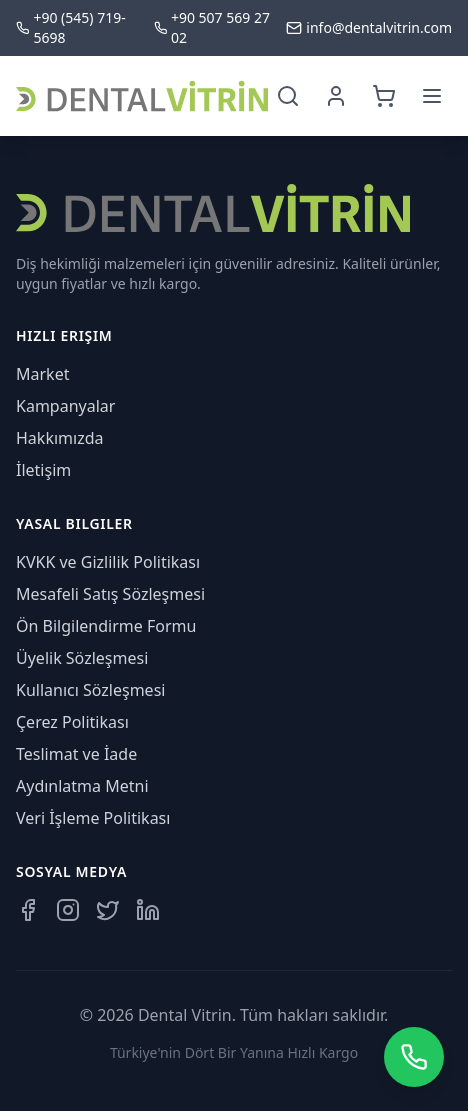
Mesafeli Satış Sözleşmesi (110, 594)
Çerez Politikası (72, 722)
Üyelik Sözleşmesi (82, 658)
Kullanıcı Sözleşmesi (90, 690)
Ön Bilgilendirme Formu (106, 626)
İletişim (43, 470)
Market (42, 374)
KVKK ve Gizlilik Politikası (108, 562)
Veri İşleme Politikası (93, 818)
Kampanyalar (65, 406)
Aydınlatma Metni (82, 786)
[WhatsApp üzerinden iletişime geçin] (414, 1057)
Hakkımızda (59, 438)
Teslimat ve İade (76, 754)
